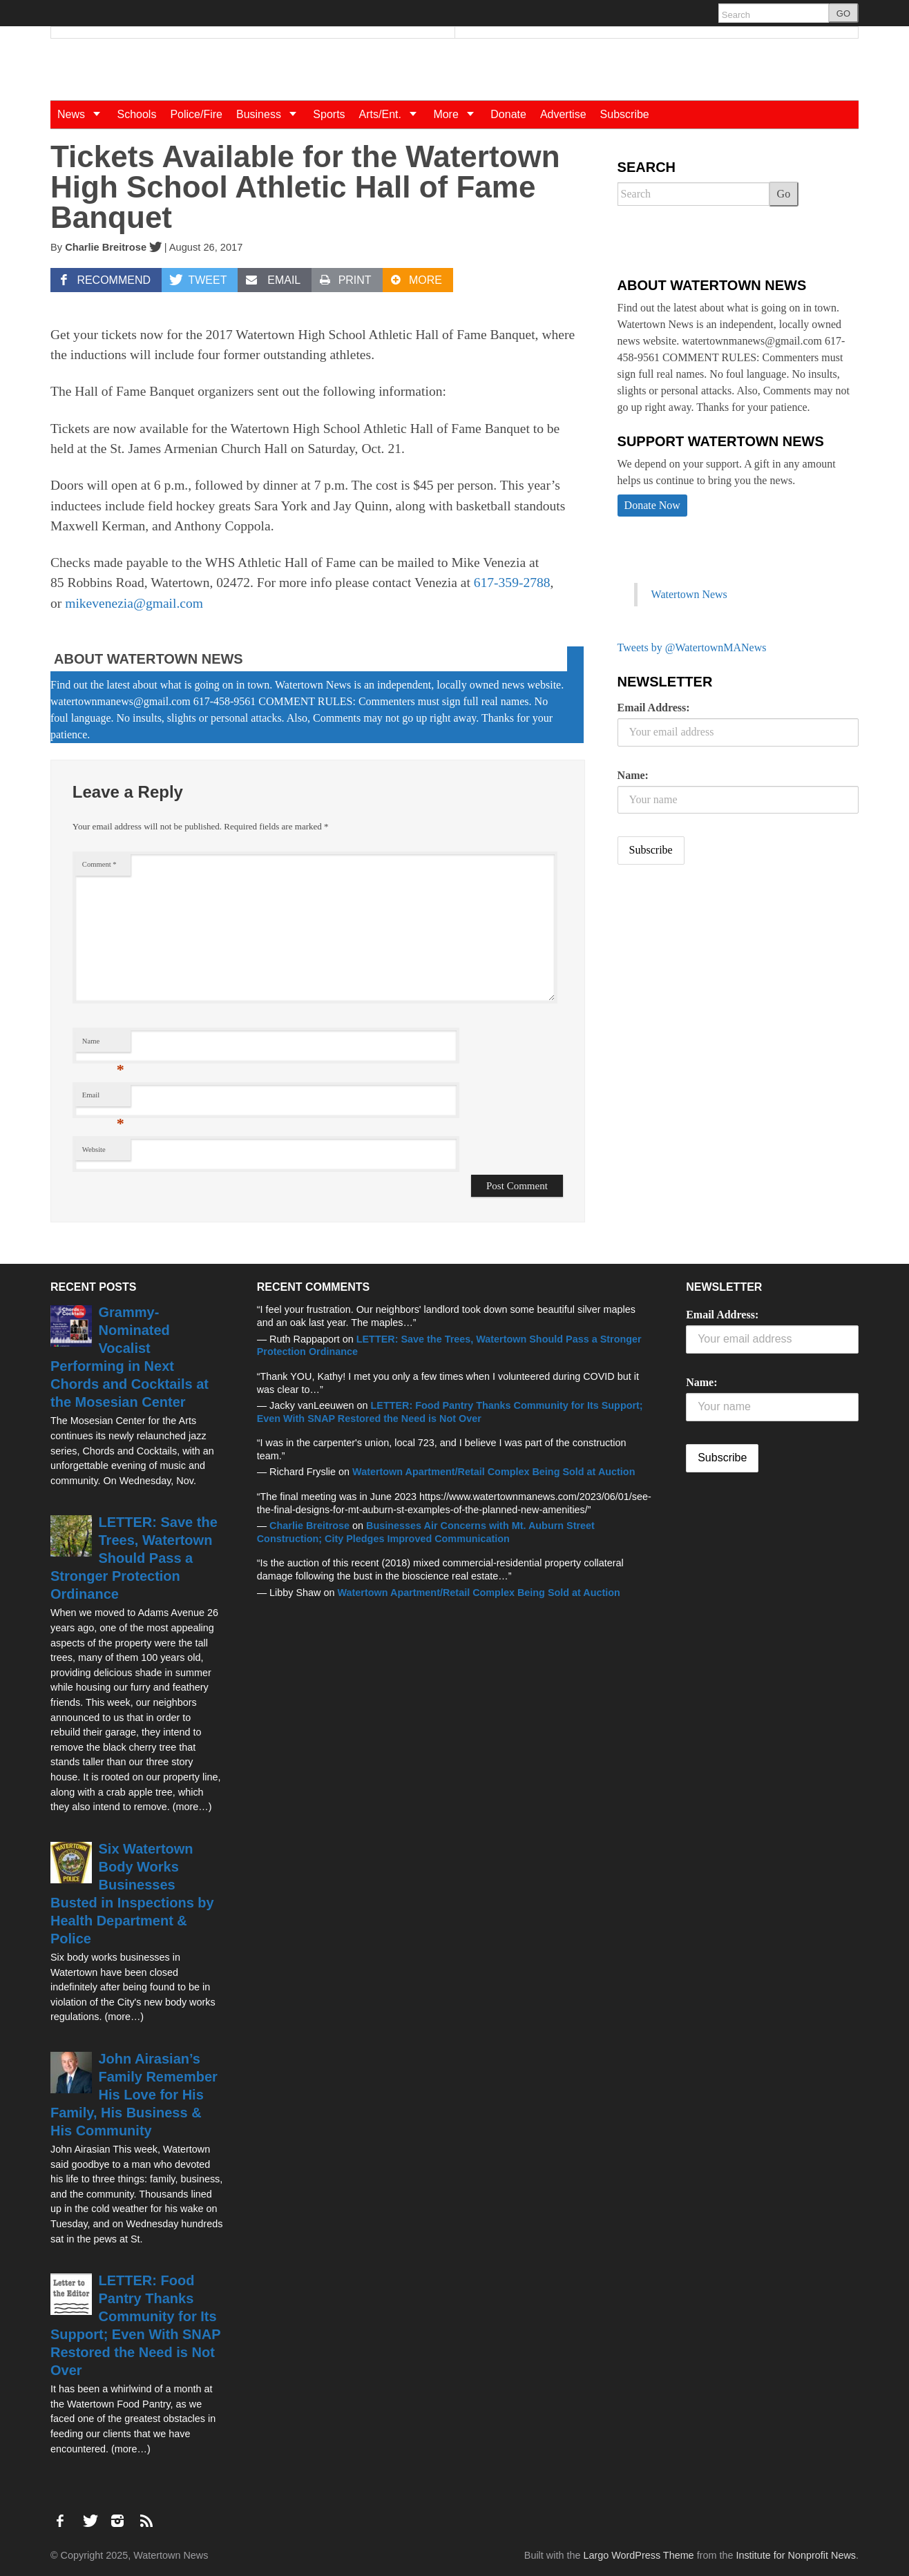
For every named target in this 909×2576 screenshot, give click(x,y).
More (458, 114)
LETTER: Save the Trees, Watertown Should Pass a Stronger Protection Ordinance (134, 1558)
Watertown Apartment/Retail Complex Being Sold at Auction (493, 1471)
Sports (329, 114)
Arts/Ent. (393, 114)
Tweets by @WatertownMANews (692, 647)
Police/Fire (196, 114)
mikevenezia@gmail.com (134, 603)
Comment (99, 864)
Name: (633, 775)
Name (103, 1044)
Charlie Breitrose (105, 247)
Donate (508, 114)
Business (271, 114)
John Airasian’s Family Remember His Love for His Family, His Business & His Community (134, 2094)
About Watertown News (148, 658)
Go (784, 194)
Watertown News (689, 594)
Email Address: (654, 707)
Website (94, 1149)
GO (843, 13)
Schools (136, 114)
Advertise (563, 114)
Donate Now (652, 505)
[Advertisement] (721, 984)
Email (103, 1098)
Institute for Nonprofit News (796, 2555)
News (83, 114)
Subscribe (624, 114)
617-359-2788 (512, 582)
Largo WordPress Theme (638, 2555)
